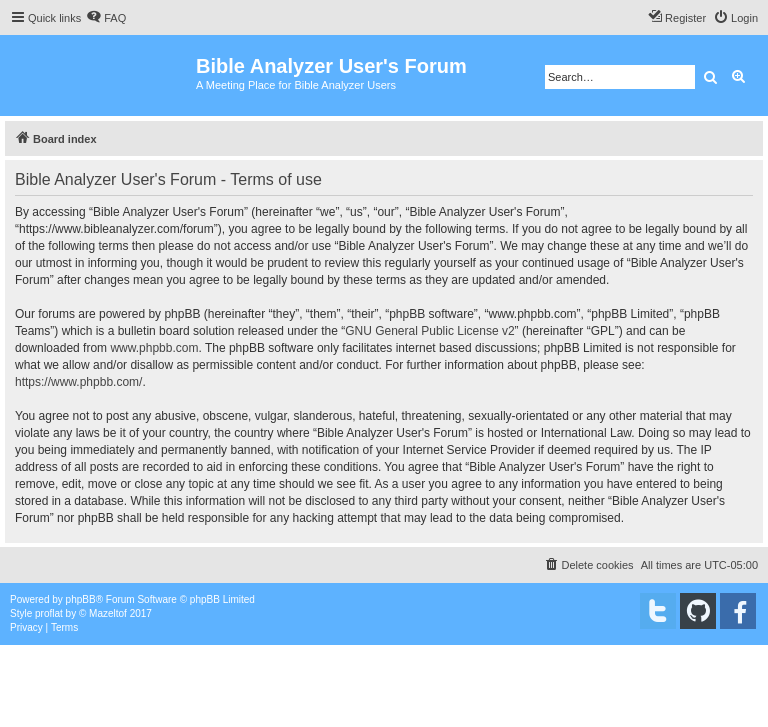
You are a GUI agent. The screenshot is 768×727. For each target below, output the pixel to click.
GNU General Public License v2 (429, 331)
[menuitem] (106, 18)
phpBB (81, 599)
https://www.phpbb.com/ (78, 382)
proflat (49, 613)
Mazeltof (108, 613)
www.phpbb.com (154, 348)
